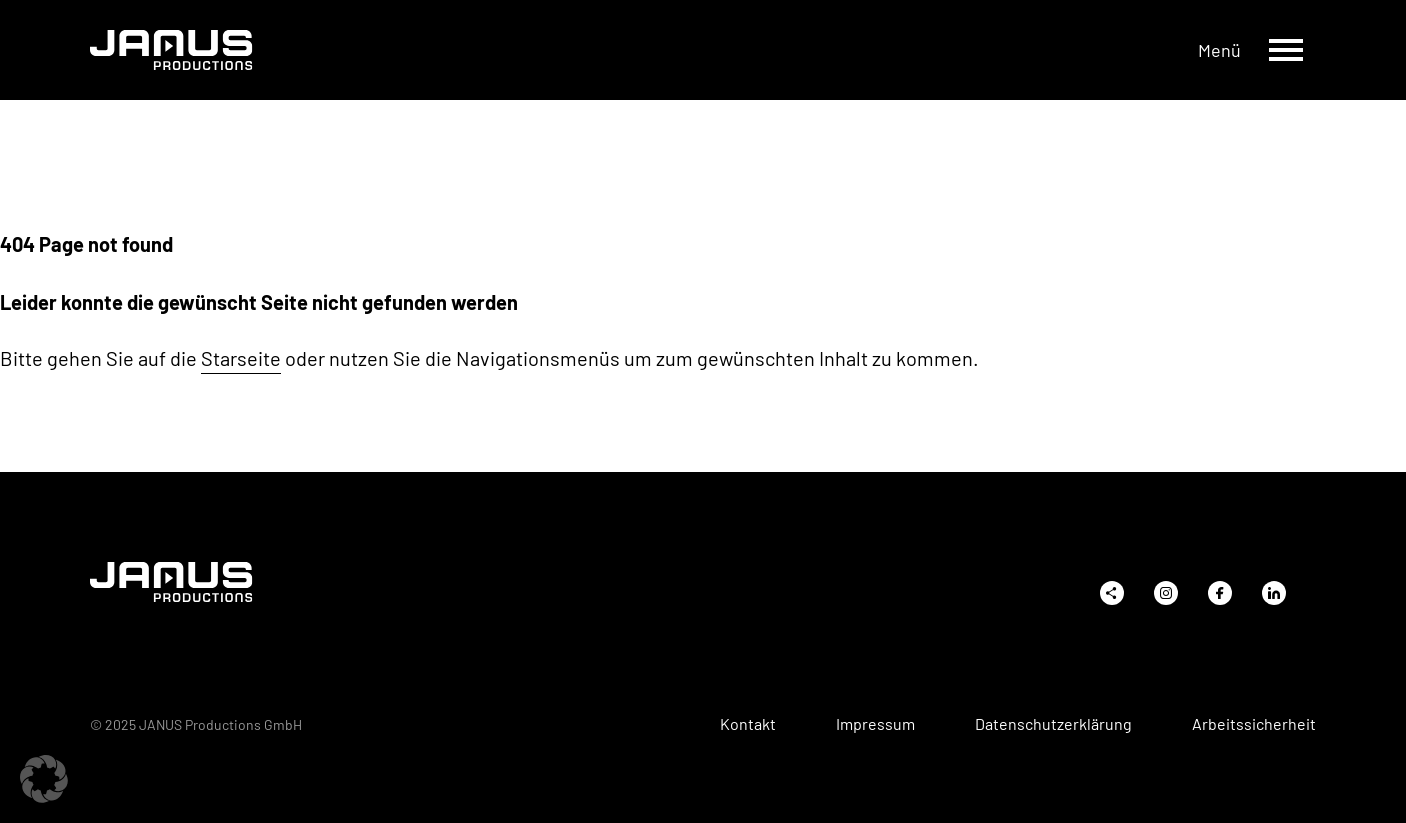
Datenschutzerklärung (1053, 724)
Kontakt (748, 724)
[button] (44, 779)
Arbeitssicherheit (1254, 724)
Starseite (241, 358)
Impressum (875, 724)
